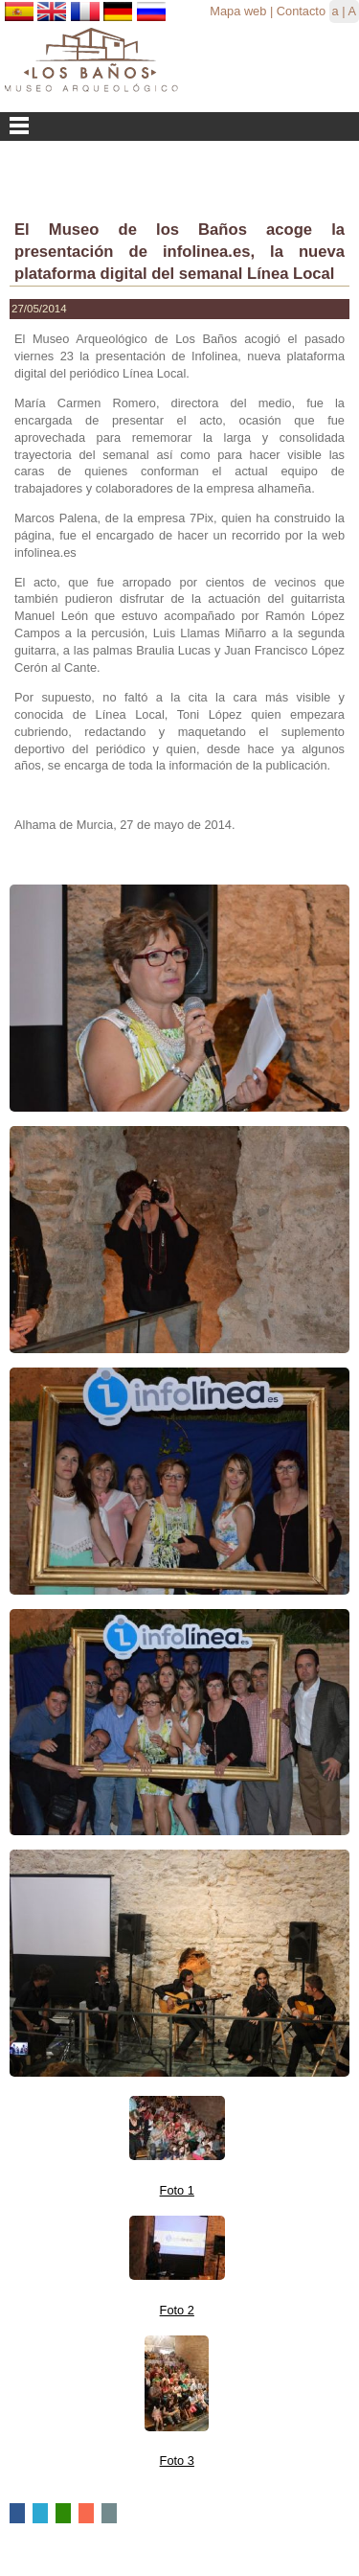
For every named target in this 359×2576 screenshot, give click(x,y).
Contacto (301, 11)
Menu (179, 126)
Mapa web (238, 11)
